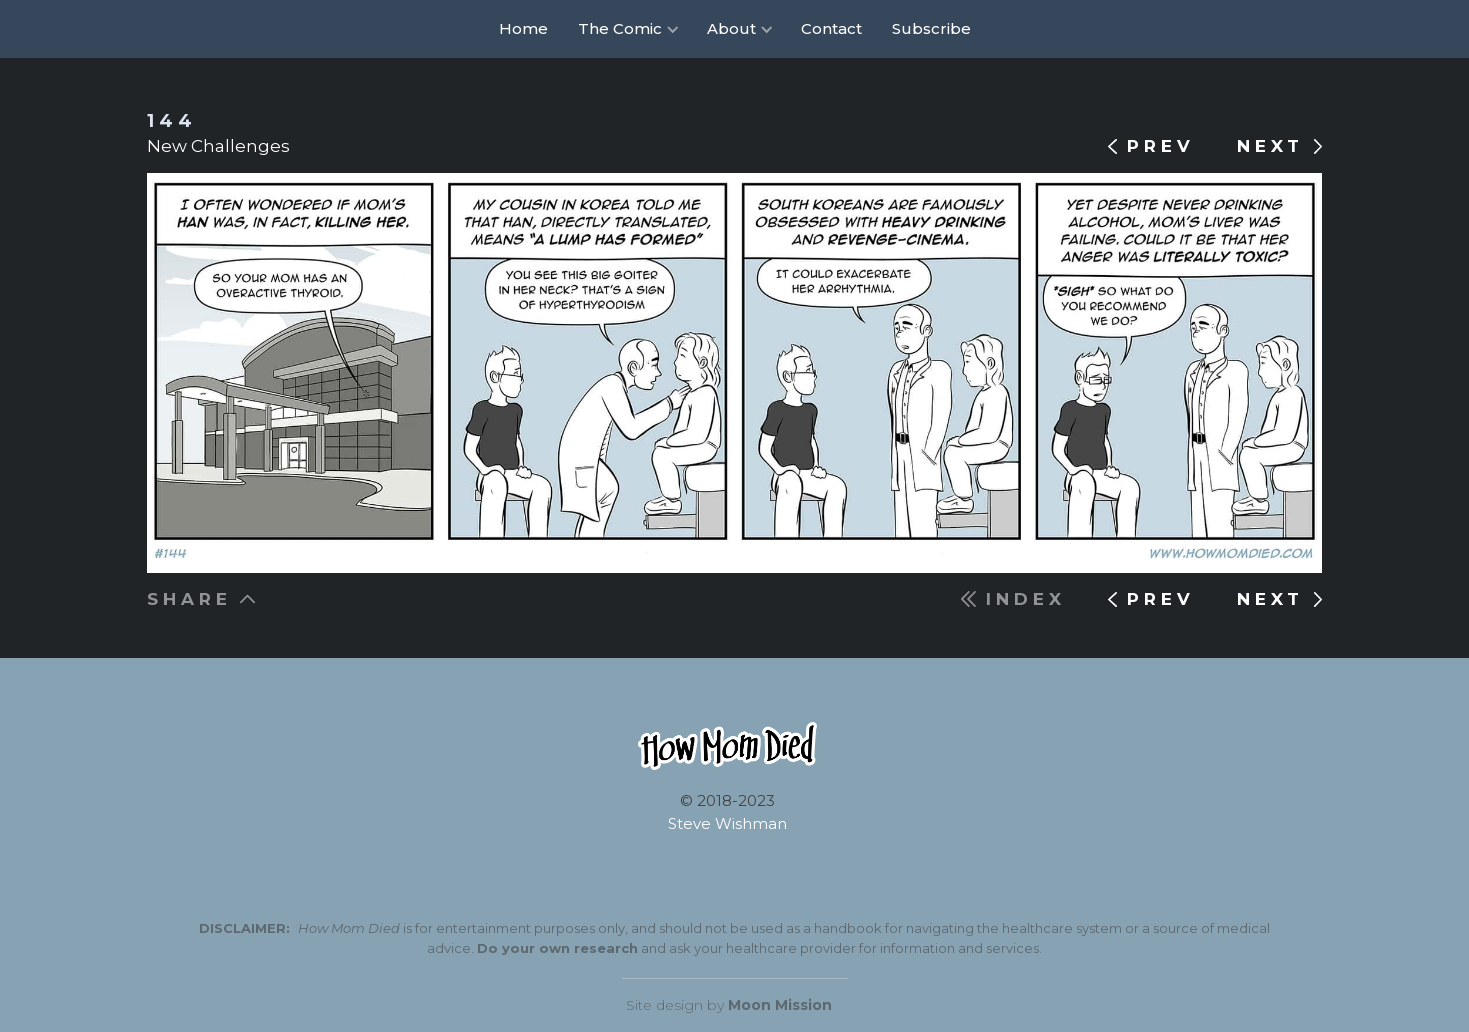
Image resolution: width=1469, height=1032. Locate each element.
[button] (627, 29)
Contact (831, 28)
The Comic (620, 28)
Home (523, 28)
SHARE (189, 599)
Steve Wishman (727, 823)
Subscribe (931, 28)
